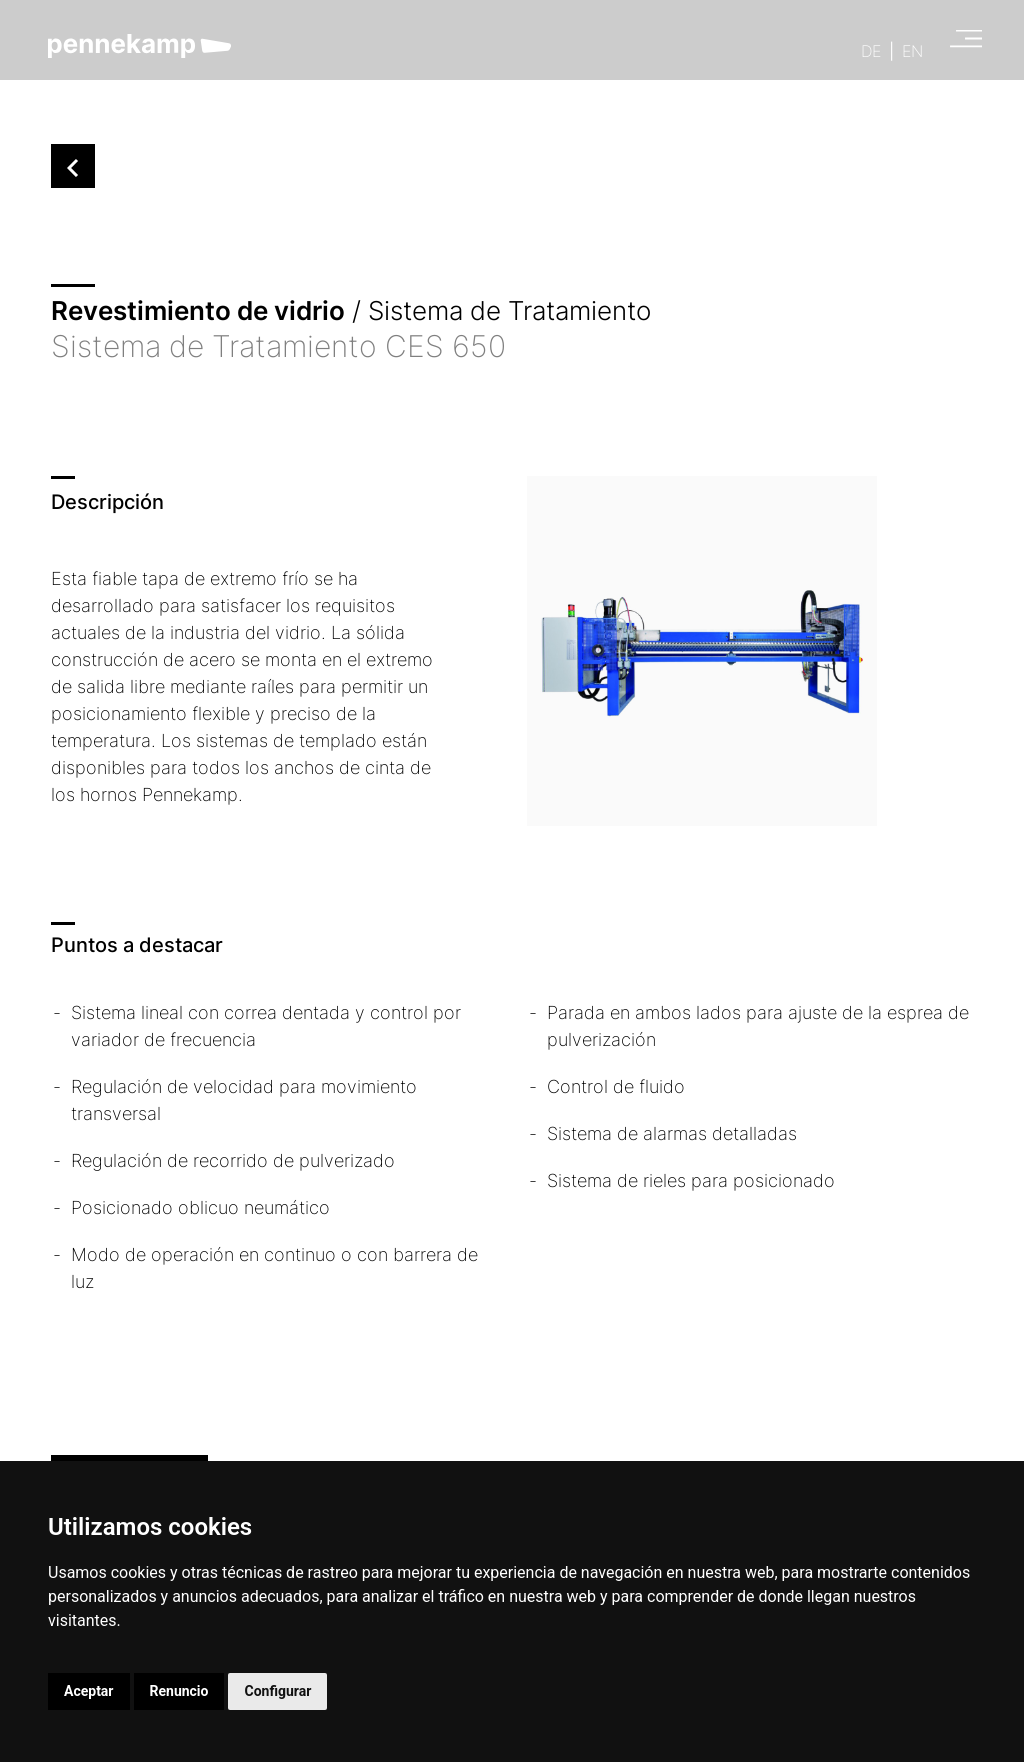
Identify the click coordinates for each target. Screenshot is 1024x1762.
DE (871, 51)
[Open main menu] (960, 42)
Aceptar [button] (89, 1691)
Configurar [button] (277, 1691)
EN (912, 51)
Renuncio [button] (179, 1691)
